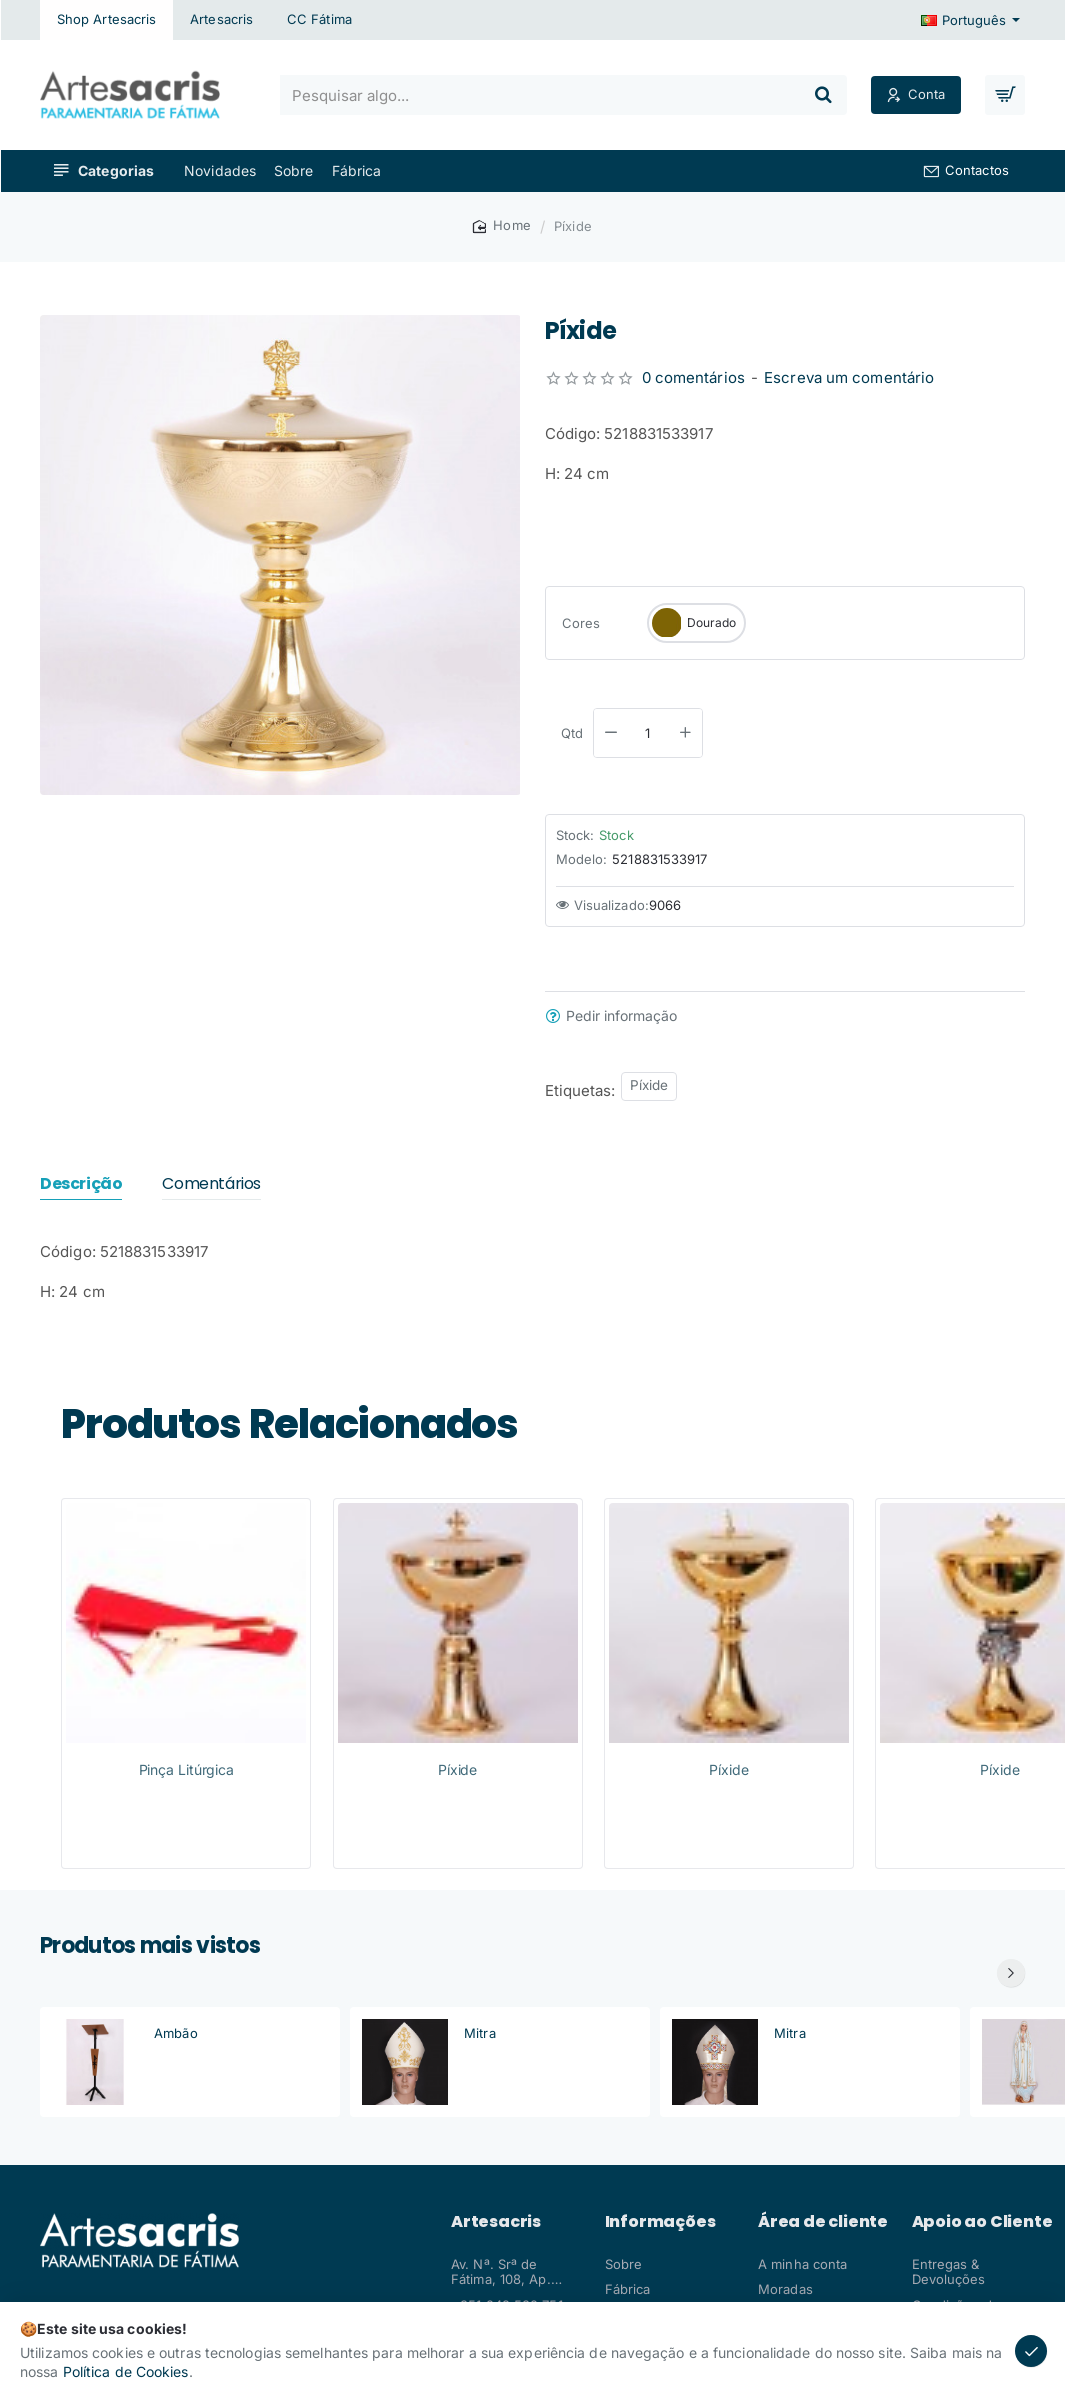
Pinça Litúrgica (187, 1769)
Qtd (572, 733)
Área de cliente (823, 2222)
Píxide (649, 1085)
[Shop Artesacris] (106, 20)
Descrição (81, 1184)
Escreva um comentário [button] (849, 377)
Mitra (480, 2033)
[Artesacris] (221, 20)
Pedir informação (621, 1016)
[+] (685, 733)
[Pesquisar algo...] (823, 95)
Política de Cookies (126, 2371)
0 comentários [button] (693, 377)
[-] (611, 733)
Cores (581, 623)
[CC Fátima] (319, 20)
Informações (660, 2222)
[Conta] (916, 95)
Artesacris (496, 2222)
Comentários (211, 1184)
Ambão (176, 2033)
